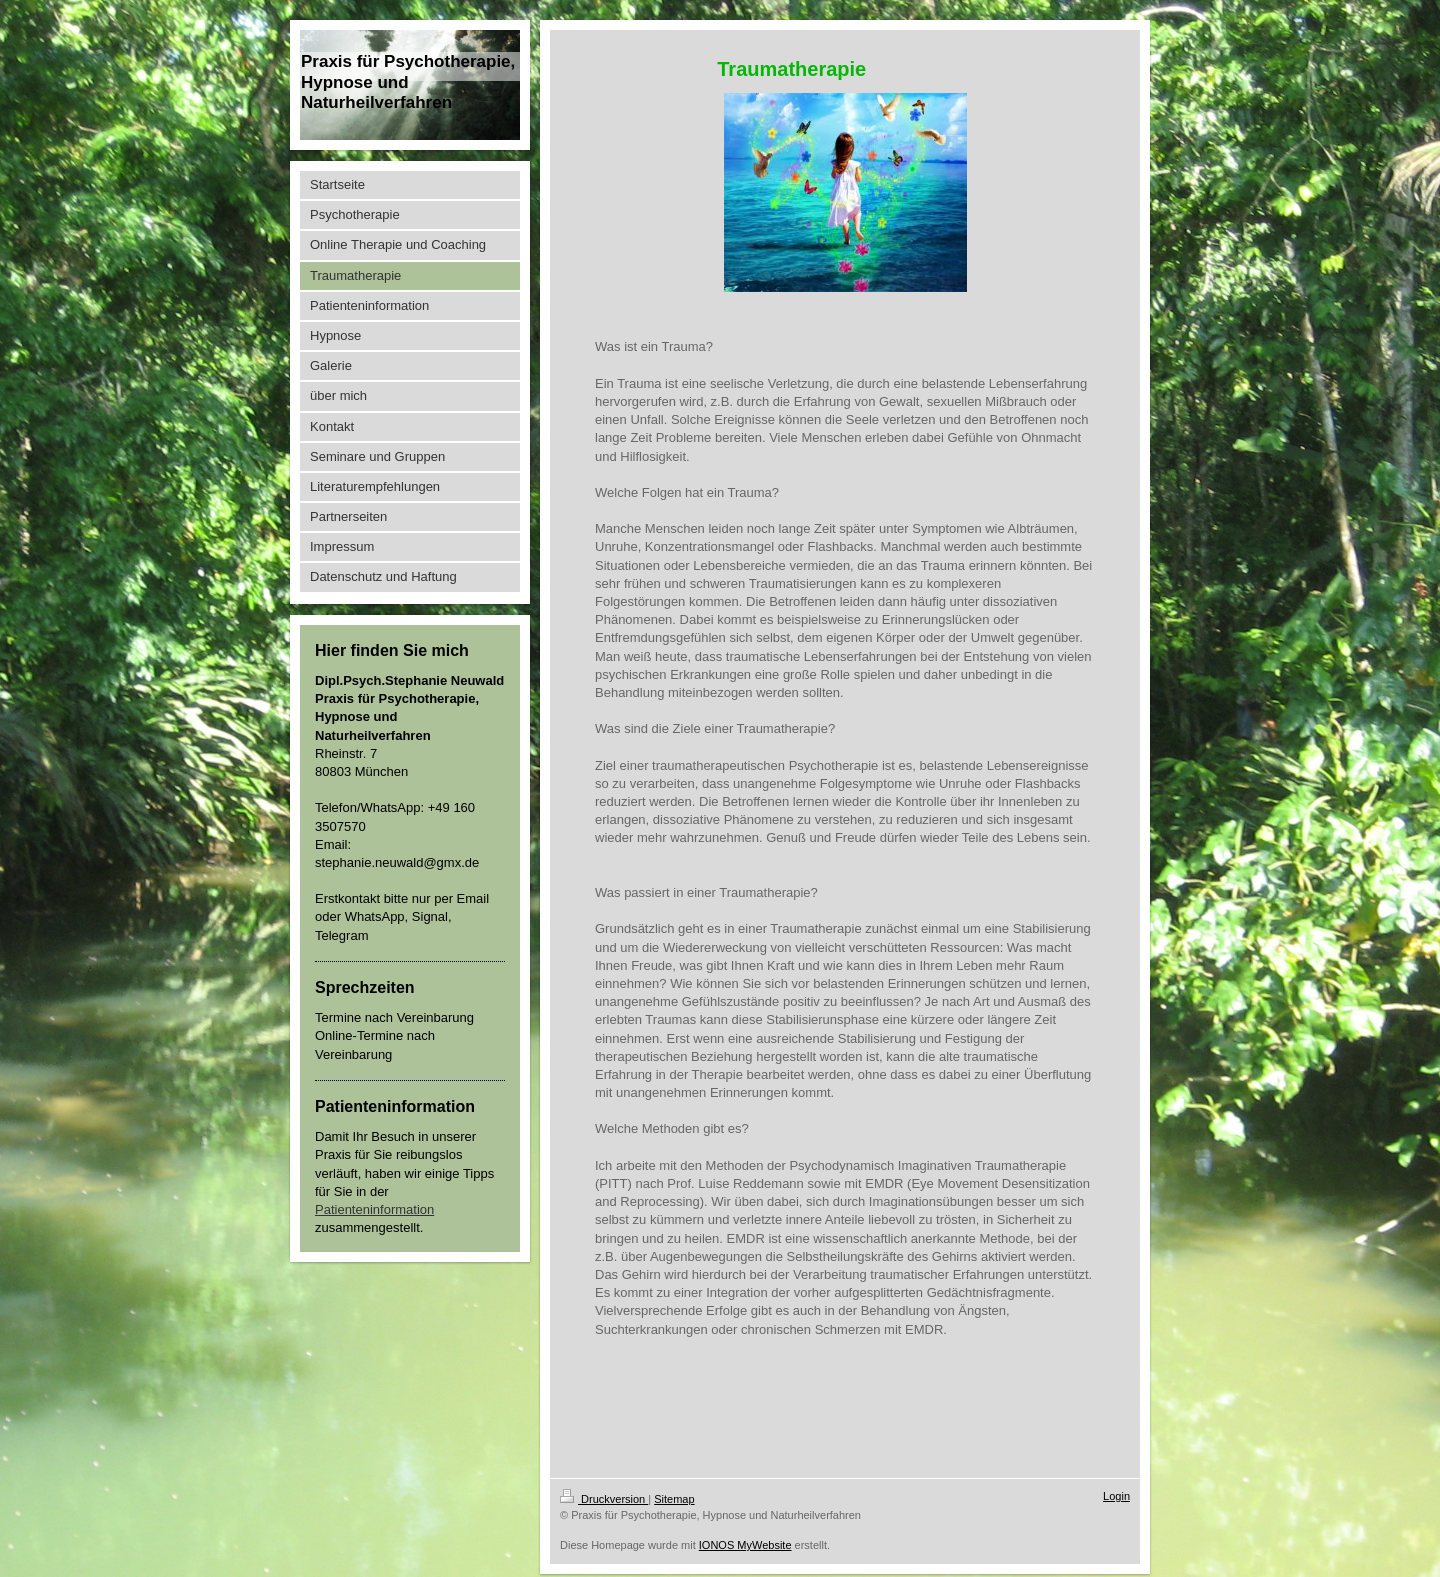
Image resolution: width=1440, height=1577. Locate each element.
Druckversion (604, 1499)
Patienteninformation (374, 1209)
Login (1116, 1496)
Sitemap (674, 1499)
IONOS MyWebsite (745, 1545)
